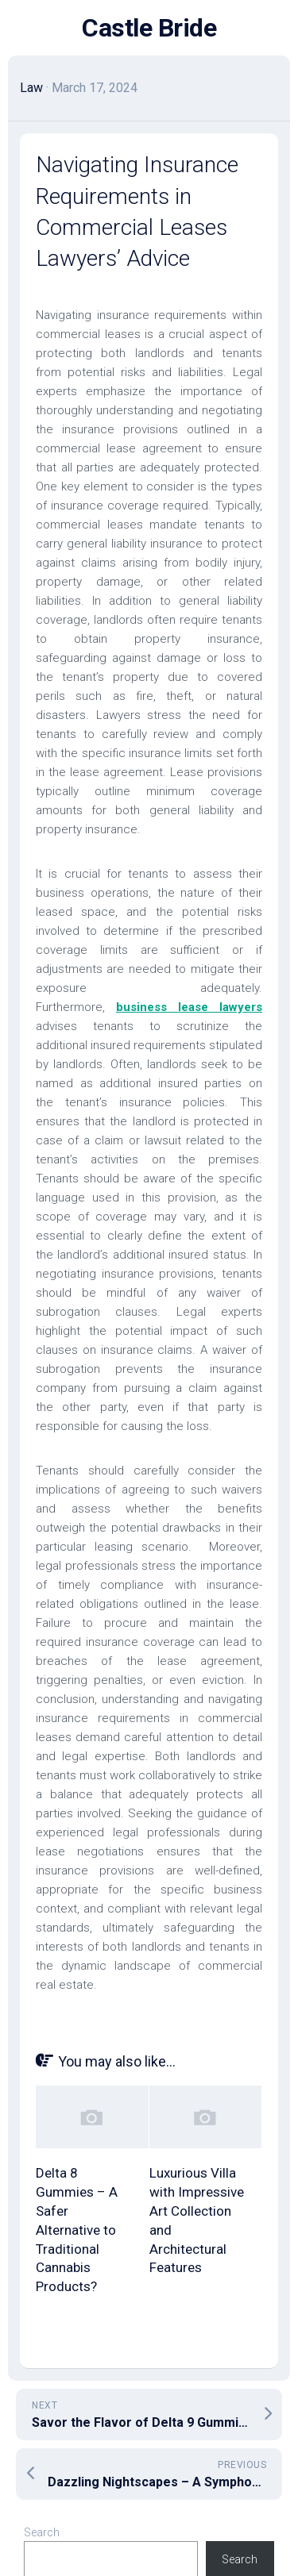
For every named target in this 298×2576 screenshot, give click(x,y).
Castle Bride (149, 28)
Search (42, 2532)
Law (31, 87)
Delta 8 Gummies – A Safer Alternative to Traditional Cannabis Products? (77, 2229)
